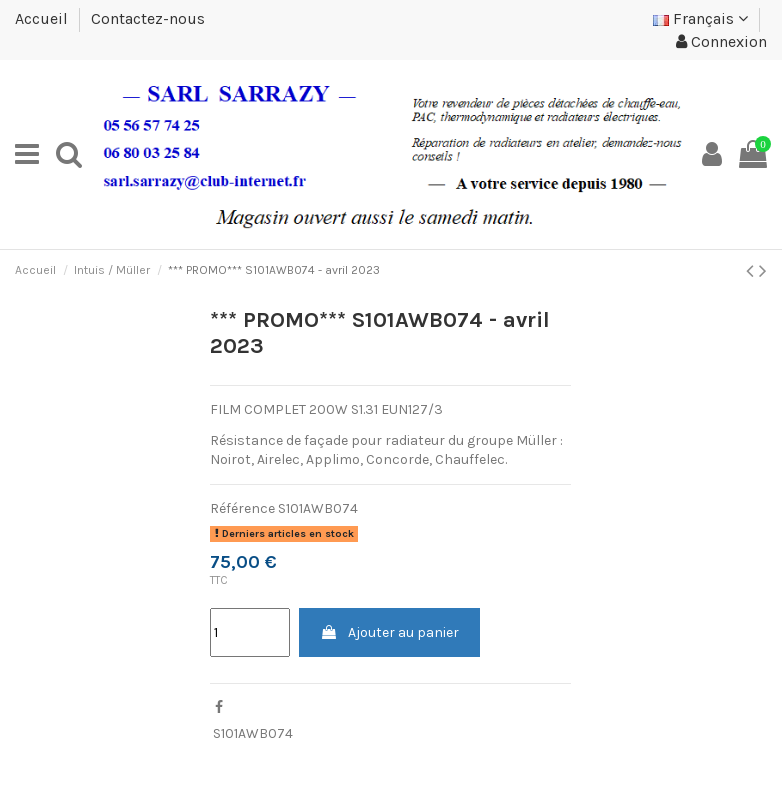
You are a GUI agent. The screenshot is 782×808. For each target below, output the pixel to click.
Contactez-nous (148, 18)
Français (700, 18)
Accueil (43, 18)
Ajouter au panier (389, 632)
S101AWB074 (253, 733)
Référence (242, 508)
